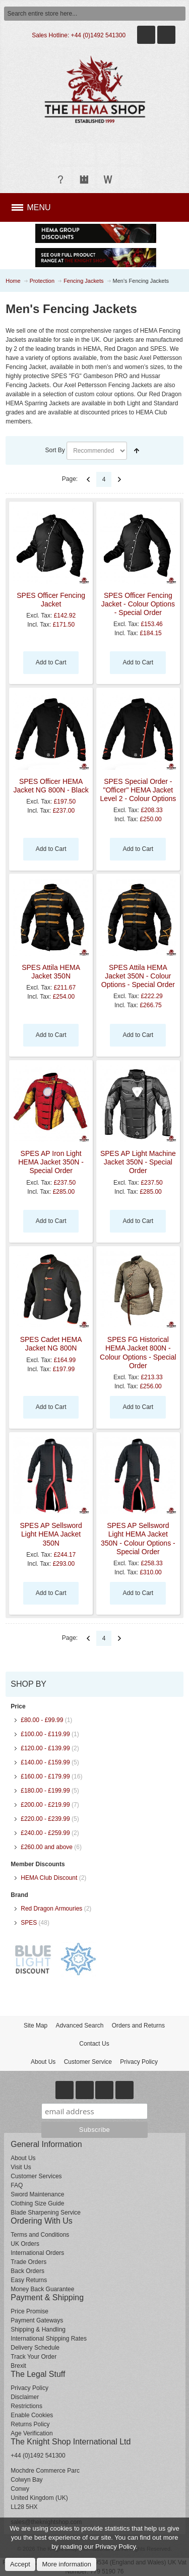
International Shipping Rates (49, 2338)
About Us (43, 2061)
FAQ (17, 2185)
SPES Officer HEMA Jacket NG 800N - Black (51, 785)
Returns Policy (30, 2424)
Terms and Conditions (40, 2234)
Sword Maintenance (37, 2194)
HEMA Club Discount (49, 1877)
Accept (20, 2564)
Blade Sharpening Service (46, 2212)
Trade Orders (28, 2261)
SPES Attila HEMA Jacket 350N (51, 971)
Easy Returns (29, 2280)
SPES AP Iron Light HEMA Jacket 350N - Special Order (51, 1162)
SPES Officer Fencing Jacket (51, 599)
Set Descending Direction (136, 450)
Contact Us (94, 2043)
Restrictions (26, 2406)
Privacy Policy (139, 2061)
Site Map (35, 2025)
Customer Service (88, 2061)
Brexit (18, 2365)
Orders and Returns (138, 2025)
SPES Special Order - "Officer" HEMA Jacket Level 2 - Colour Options (138, 790)
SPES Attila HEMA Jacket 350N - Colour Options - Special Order (138, 976)
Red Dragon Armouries (51, 1908)
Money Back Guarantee (42, 2289)
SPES (29, 1922)
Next (119, 479)
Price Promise (29, 2311)
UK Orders (25, 2243)
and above (47, 1847)
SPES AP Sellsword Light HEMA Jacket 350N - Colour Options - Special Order (138, 1538)
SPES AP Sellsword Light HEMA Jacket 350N (51, 1534)
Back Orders (27, 2271)
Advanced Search (80, 2025)
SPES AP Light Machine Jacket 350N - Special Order (138, 1162)
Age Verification (31, 2433)
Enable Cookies (32, 2415)
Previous (88, 479)
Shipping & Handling (38, 2329)
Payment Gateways (37, 2320)
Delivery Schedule (35, 2347)
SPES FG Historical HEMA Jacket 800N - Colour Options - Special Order (138, 1352)
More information (66, 2564)
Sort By (55, 450)
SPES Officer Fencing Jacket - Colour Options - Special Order (138, 604)
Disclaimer (25, 2397)
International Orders (37, 2252)
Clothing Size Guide (37, 2203)
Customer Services (36, 2176)
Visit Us (21, 2167)
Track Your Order (33, 2356)
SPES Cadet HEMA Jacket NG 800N (51, 1343)
